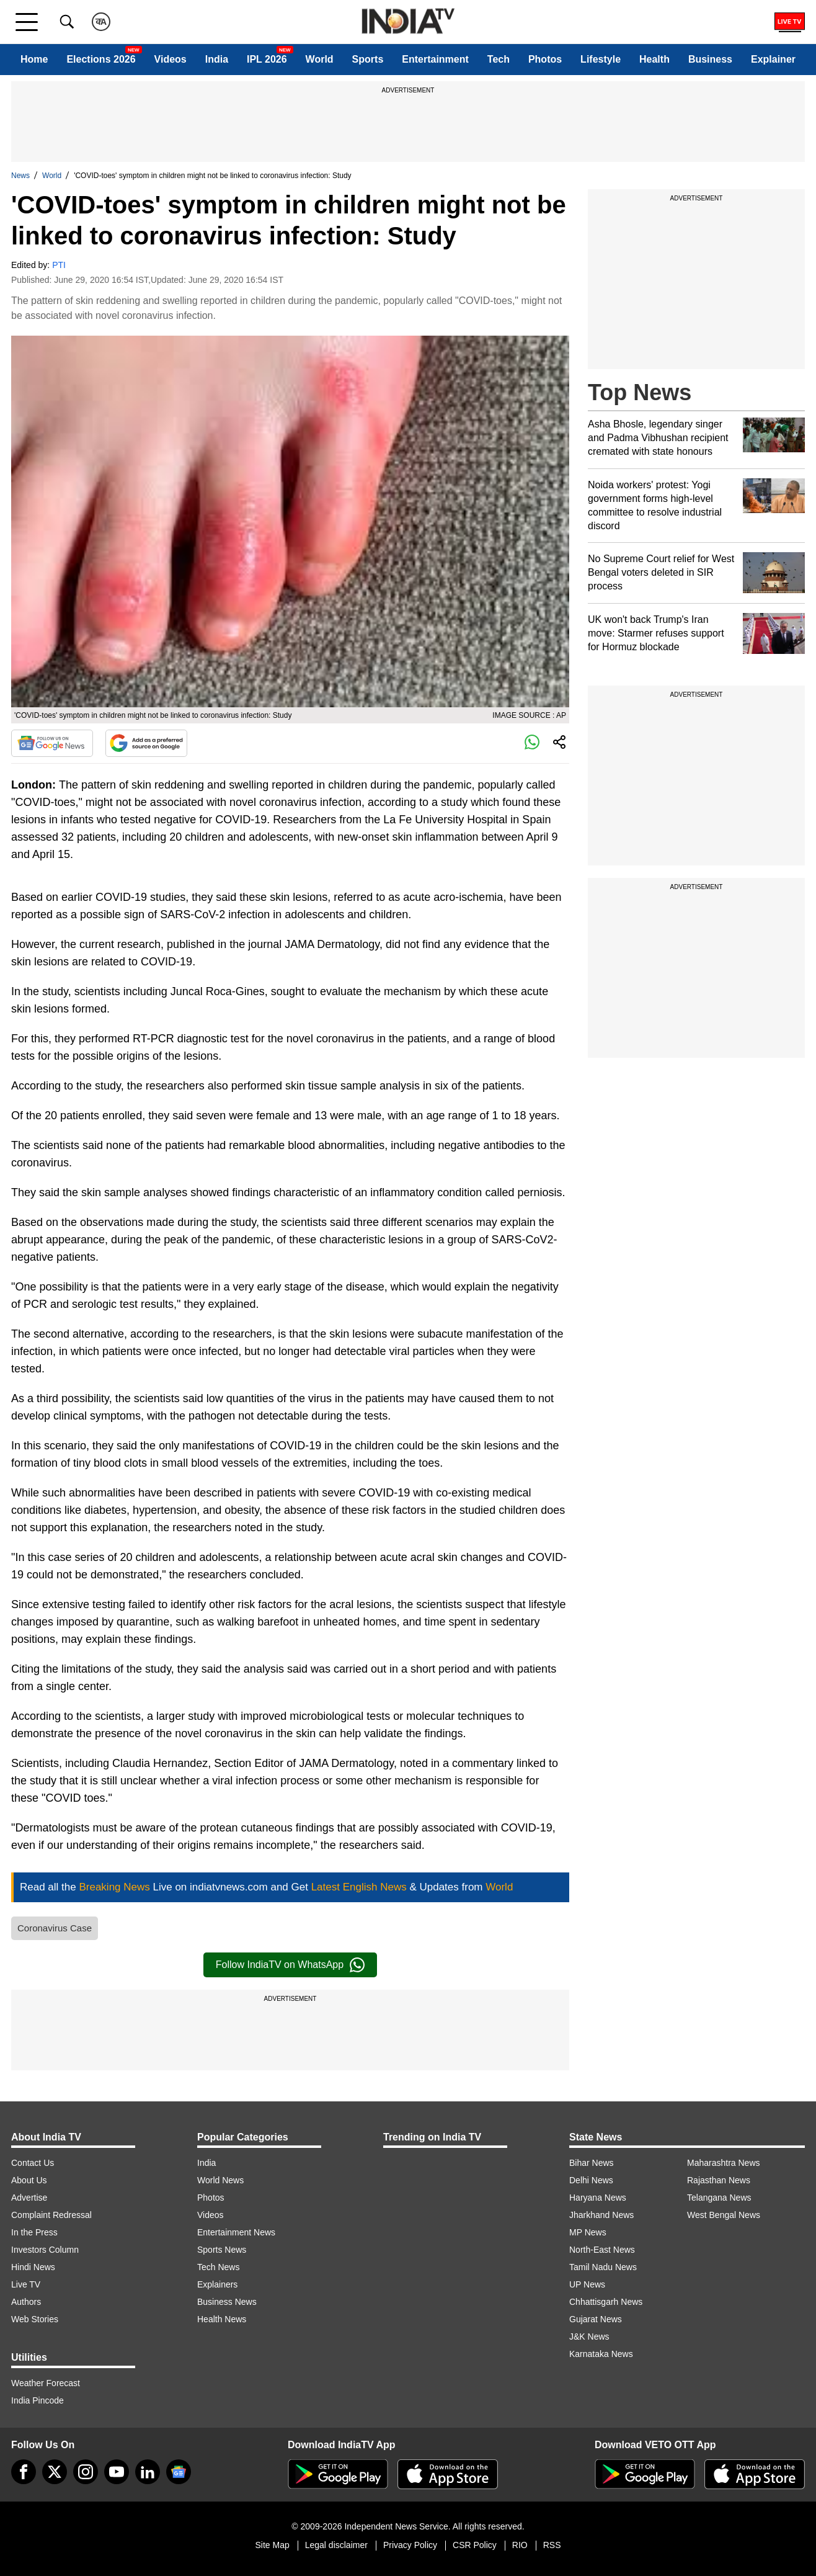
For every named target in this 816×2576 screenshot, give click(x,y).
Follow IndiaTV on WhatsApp (290, 1964)
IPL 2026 (267, 59)
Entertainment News (236, 2232)
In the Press (34, 2232)
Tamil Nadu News (603, 2267)
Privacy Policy (410, 2545)
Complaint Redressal (51, 2215)
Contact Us (32, 2163)
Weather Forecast (45, 2383)
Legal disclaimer (336, 2545)
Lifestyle (600, 59)
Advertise (29, 2198)
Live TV (25, 2284)
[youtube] (116, 2471)
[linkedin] (147, 2471)
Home (34, 59)
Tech (498, 59)
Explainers (217, 2284)
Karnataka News (601, 2354)
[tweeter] (54, 2471)
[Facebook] (23, 2471)
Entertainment (435, 59)
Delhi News (591, 2180)
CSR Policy (475, 2545)
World (320, 59)
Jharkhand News (601, 2215)
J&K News (589, 2336)
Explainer (773, 59)
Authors (26, 2302)
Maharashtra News (723, 2163)
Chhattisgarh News (605, 2302)
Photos (545, 59)
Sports (368, 59)
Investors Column (45, 2250)
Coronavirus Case (54, 1928)
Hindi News (33, 2267)
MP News (587, 2232)
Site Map (272, 2545)
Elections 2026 (100, 59)
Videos (170, 59)
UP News (587, 2284)
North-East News (602, 2250)
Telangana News (719, 2198)
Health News (221, 2319)
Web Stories (34, 2319)
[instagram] (85, 2471)
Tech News (218, 2267)
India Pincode (37, 2400)
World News (220, 2180)
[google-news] (178, 2471)
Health (654, 59)
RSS (552, 2545)
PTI (59, 265)
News (20, 175)
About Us (29, 2180)
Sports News (221, 2250)
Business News (227, 2302)
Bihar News (591, 2163)
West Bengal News (723, 2215)
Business (710, 59)
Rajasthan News (718, 2180)
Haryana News (597, 2198)
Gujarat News (595, 2319)
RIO (520, 2545)
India (216, 59)
